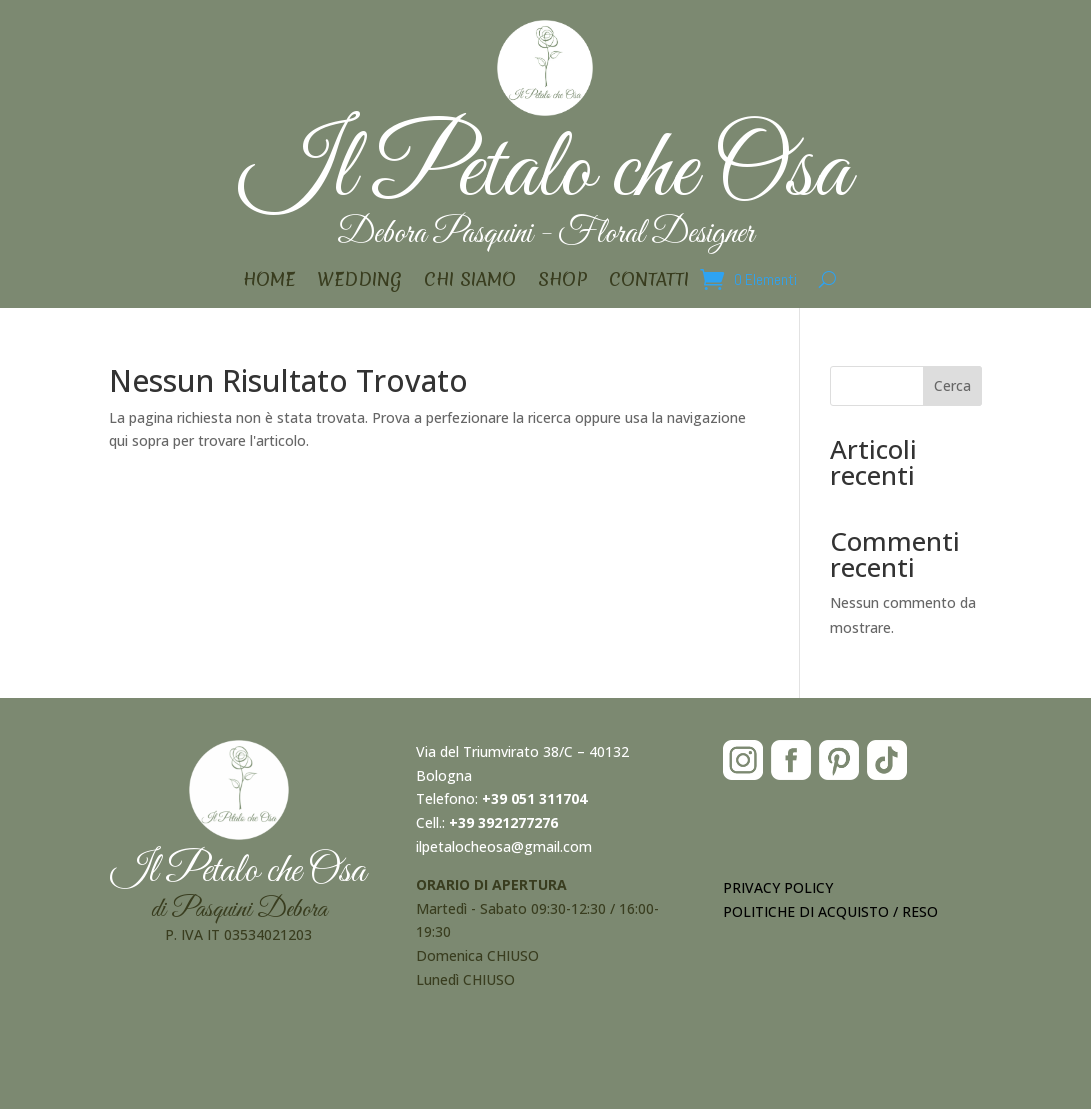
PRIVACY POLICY (778, 887)
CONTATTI (649, 282)
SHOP (562, 282)
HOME (269, 282)
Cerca (952, 385)
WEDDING (359, 282)
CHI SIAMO (470, 282)
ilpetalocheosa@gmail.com (504, 846)
